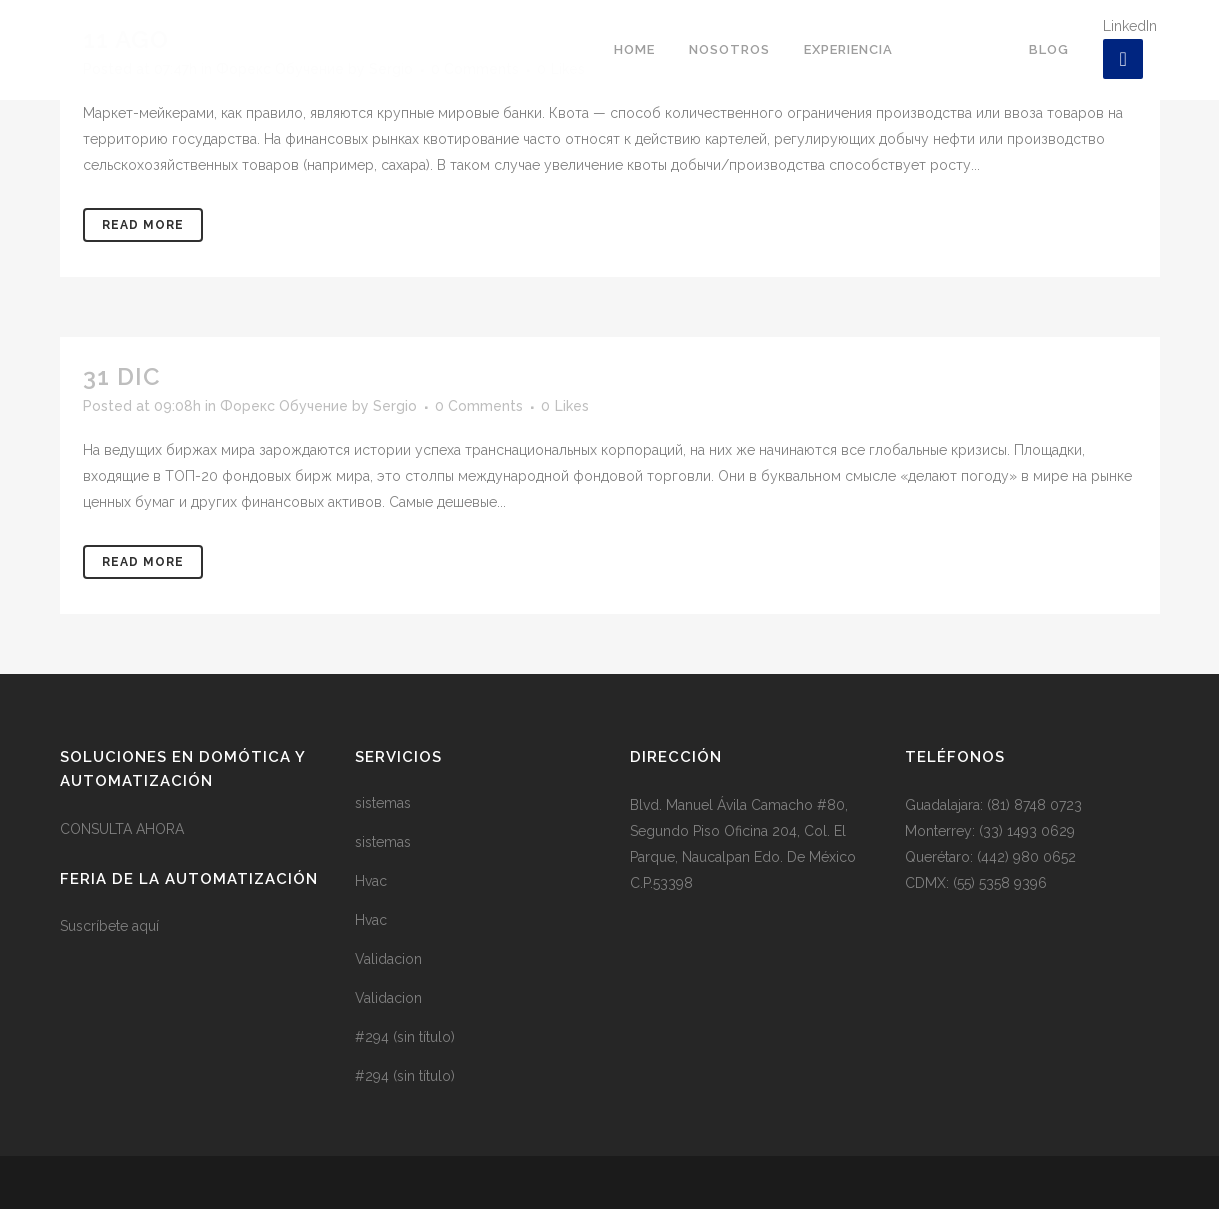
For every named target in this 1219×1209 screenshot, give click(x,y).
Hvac (371, 881)
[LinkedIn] (1123, 59)
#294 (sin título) (405, 1037)
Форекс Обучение (284, 406)
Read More (143, 225)
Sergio (395, 406)
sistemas (383, 803)
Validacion (388, 959)
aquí (145, 926)
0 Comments (479, 406)
